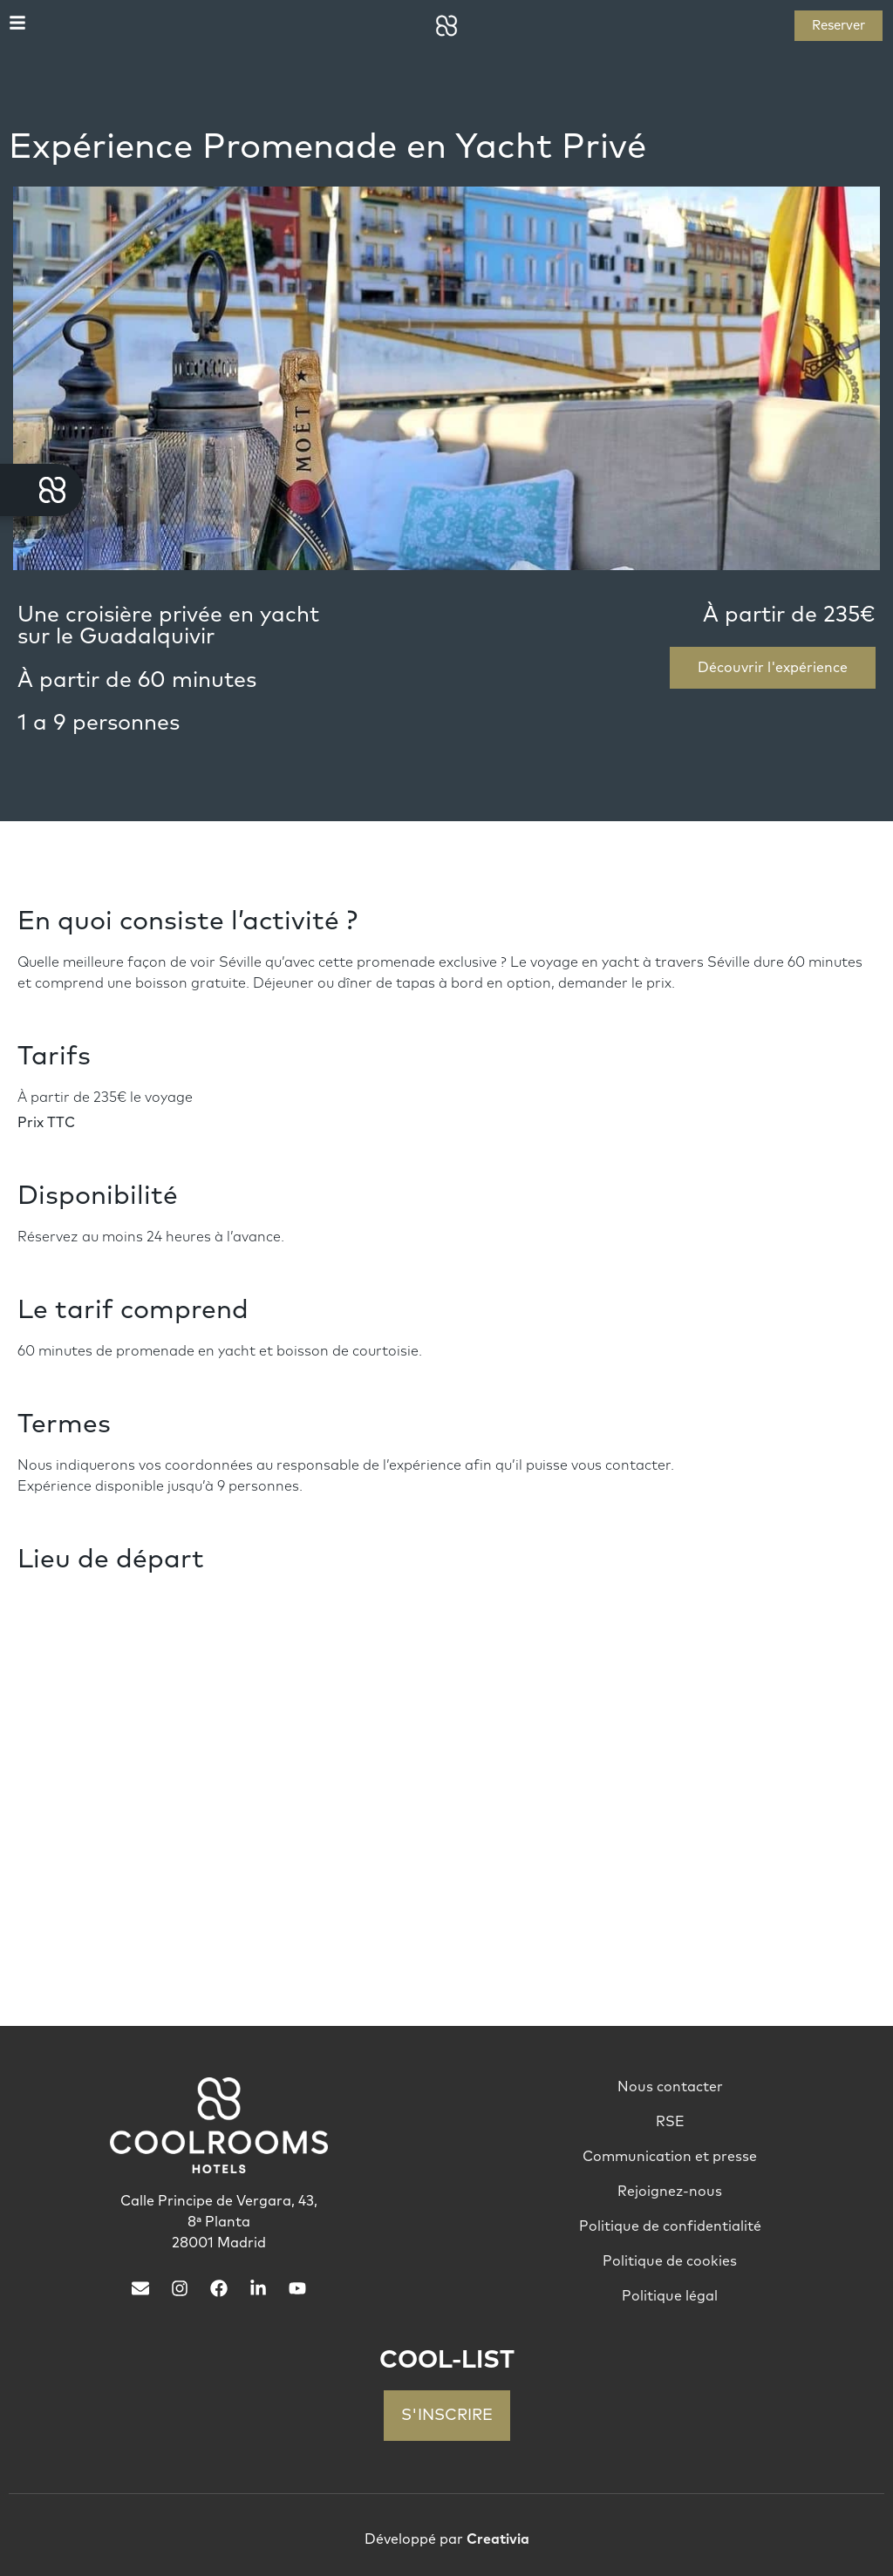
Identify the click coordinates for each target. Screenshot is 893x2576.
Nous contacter (670, 2087)
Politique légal (670, 2296)
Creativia (498, 2539)
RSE (670, 2122)
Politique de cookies (670, 2261)
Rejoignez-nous (669, 2192)
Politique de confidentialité (670, 2226)
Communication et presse (670, 2157)
